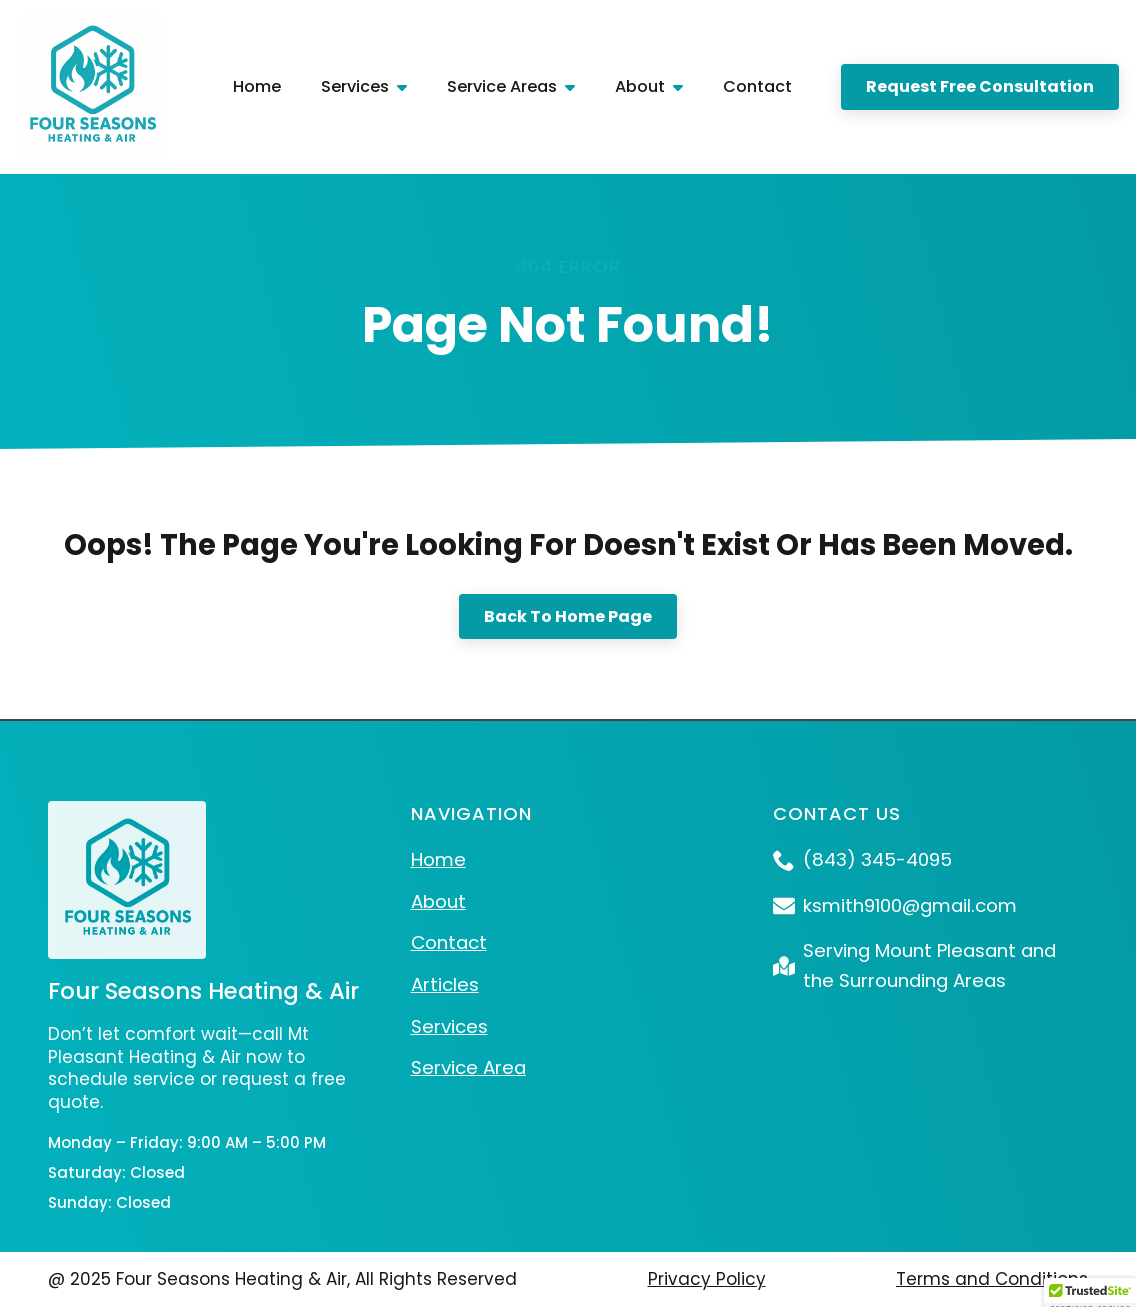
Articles (445, 984)
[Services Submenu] (408, 86)
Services (355, 86)
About (640, 86)
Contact (757, 86)
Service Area (468, 1067)
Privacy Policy (707, 1279)
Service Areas (502, 86)
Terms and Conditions (992, 1279)
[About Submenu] (684, 86)
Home (257, 86)
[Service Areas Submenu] (576, 86)
